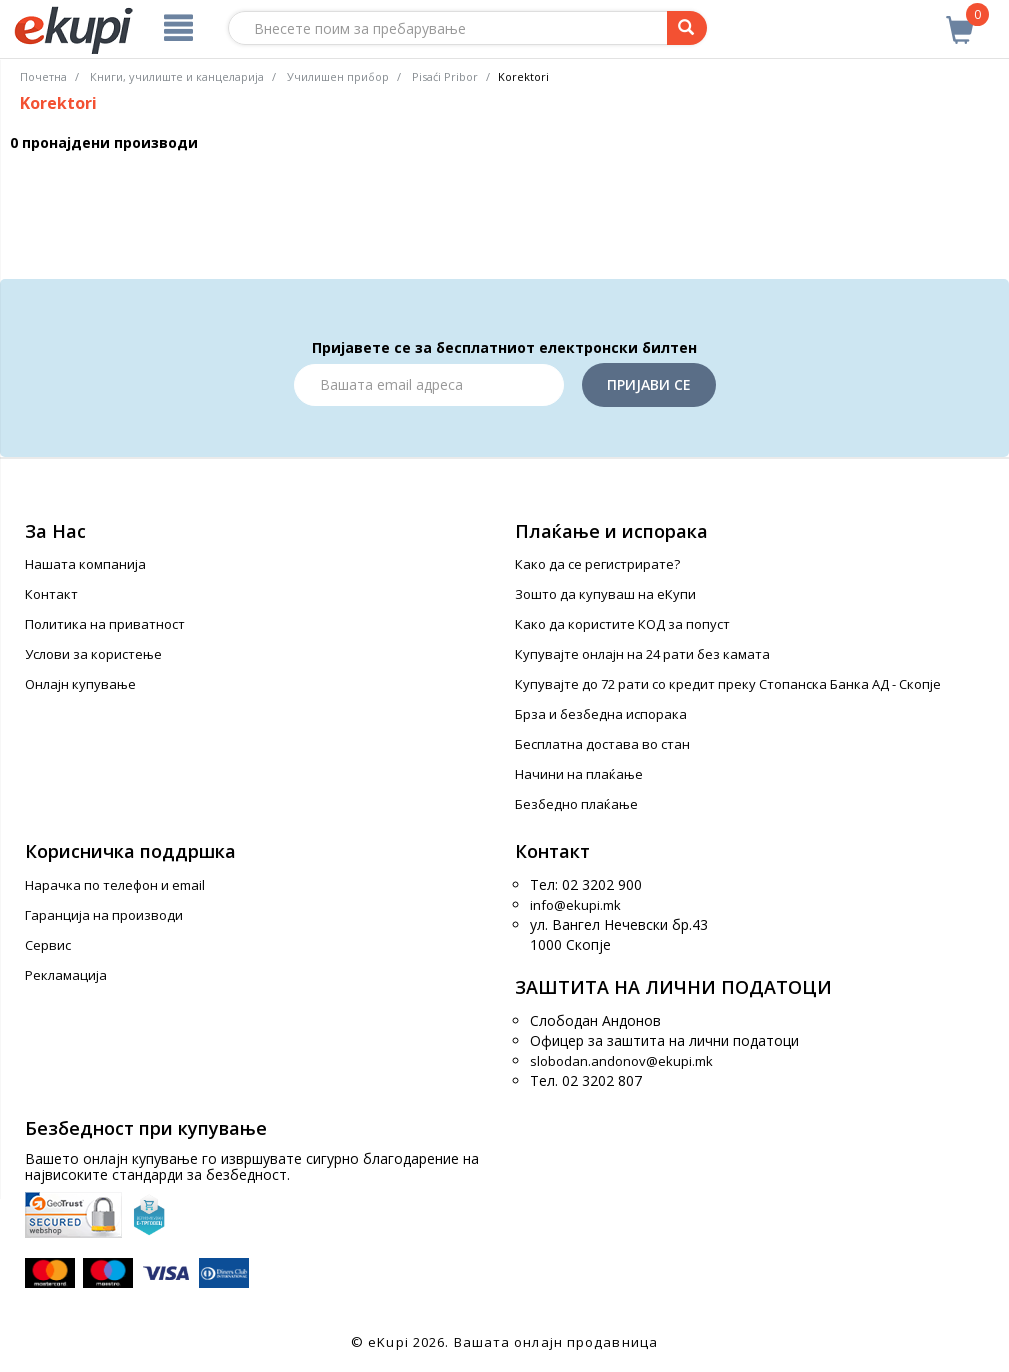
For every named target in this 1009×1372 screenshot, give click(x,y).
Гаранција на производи (104, 915)
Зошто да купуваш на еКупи (605, 594)
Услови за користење (93, 654)
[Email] (429, 385)
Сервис (48, 945)
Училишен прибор (338, 76)
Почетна (43, 76)
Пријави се (649, 384)
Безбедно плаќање (576, 804)
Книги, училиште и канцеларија (177, 76)
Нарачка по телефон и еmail (115, 885)
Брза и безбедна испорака (601, 714)
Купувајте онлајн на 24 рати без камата (642, 654)
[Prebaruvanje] (687, 28)
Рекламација (66, 975)
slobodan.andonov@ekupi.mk (621, 1061)
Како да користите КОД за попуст (622, 624)
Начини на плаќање (579, 774)
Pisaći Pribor (445, 76)
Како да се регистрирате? (597, 564)
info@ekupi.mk (575, 905)
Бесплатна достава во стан (602, 744)
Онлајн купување (80, 684)
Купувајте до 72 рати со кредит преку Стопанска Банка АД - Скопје (728, 684)
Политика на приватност (105, 624)
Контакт (51, 594)
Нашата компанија (85, 564)
